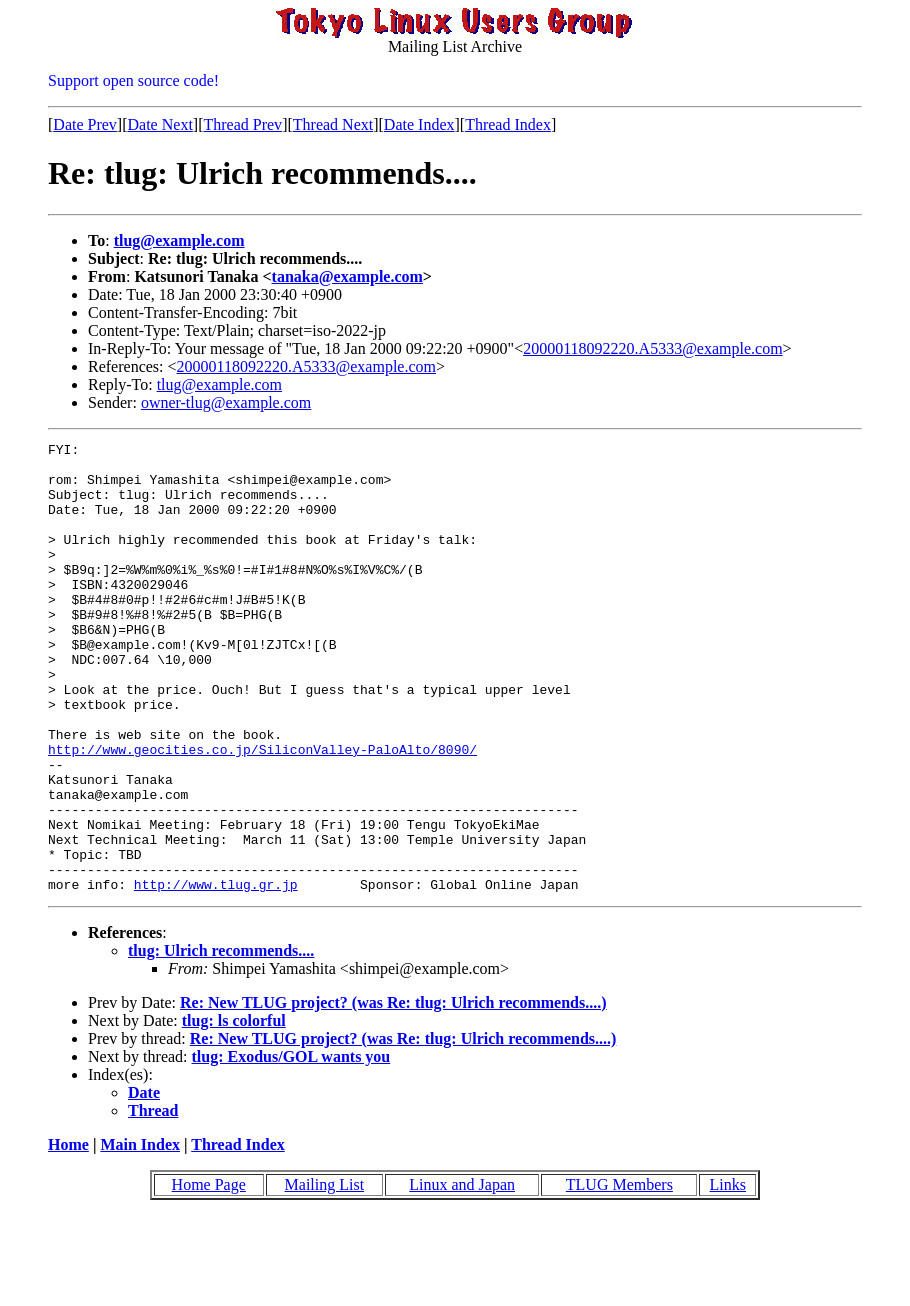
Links (728, 1274)
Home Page (209, 1274)
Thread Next (333, 124)
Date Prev (85, 124)
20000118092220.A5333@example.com (652, 348)
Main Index (140, 1234)
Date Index (419, 124)
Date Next (160, 124)
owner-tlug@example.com (226, 402)
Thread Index (508, 124)
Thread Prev (242, 124)
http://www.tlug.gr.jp (216, 974)
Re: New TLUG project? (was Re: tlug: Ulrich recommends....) (393, 1092)
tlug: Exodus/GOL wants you (291, 1146)
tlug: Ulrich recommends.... (221, 1040)
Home (68, 1234)
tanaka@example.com (347, 276)
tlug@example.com (179, 240)
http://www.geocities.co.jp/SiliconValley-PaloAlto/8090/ (262, 812)
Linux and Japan (462, 1274)
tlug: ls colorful (234, 1110)
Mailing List (325, 1274)
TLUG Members (619, 1274)
